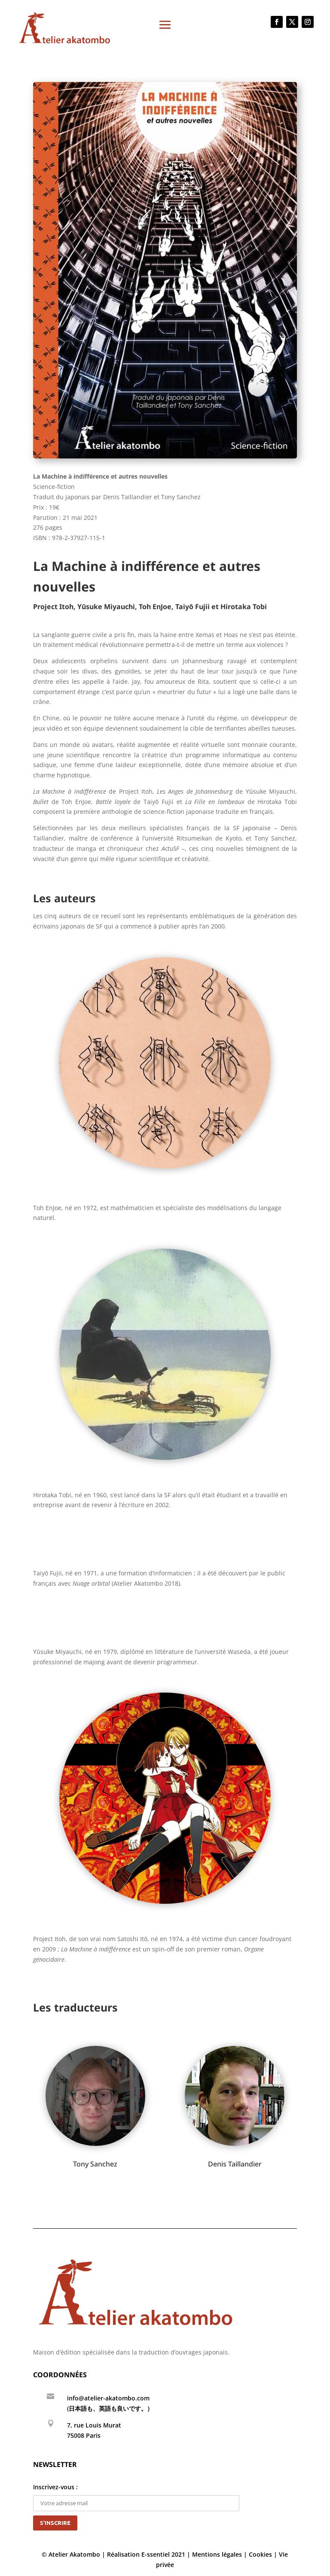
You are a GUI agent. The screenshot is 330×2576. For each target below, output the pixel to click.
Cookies (260, 2554)
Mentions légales (217, 2554)
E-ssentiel (155, 2554)
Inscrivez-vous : (136, 2495)
